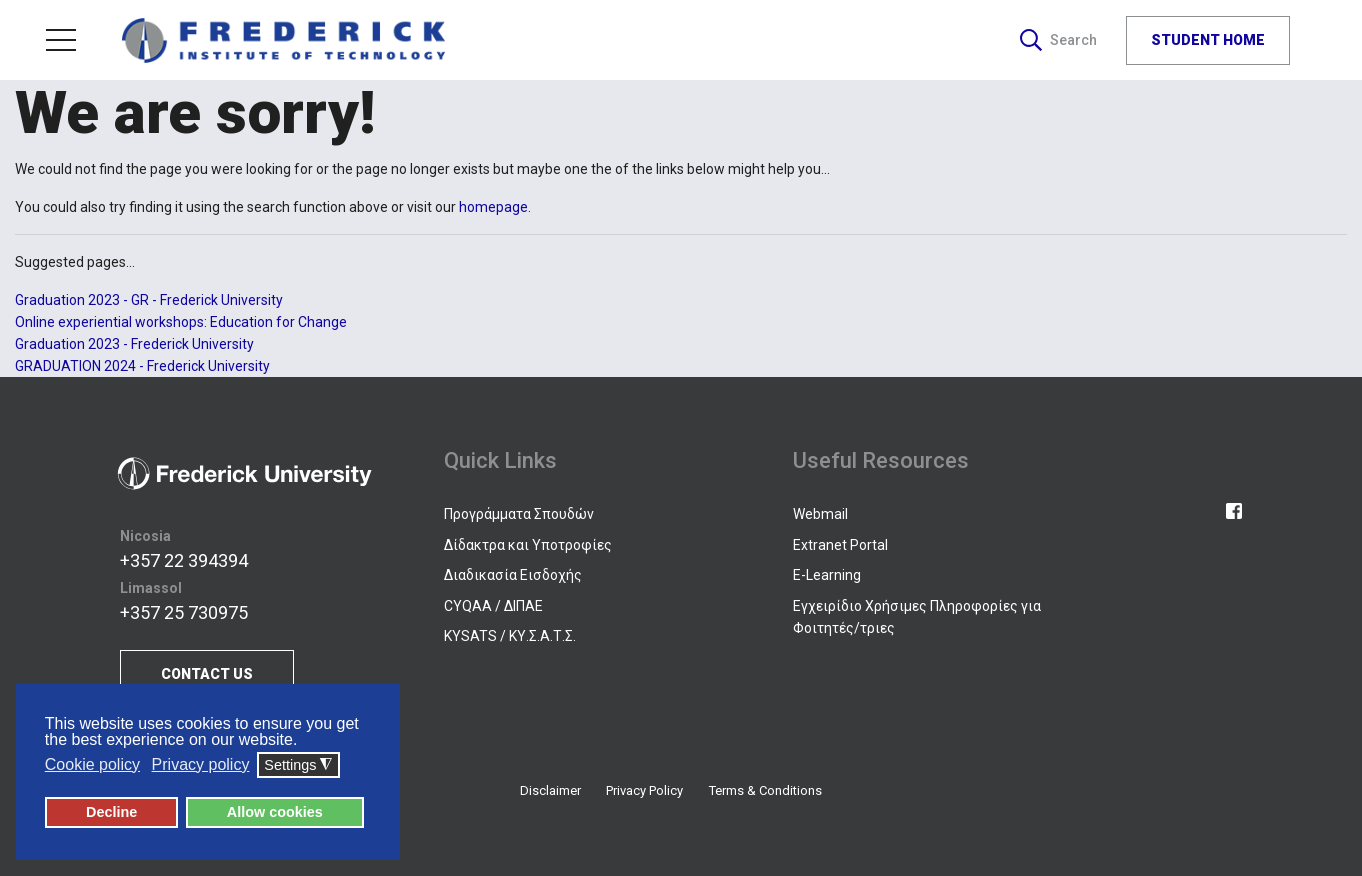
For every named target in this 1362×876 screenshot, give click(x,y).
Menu (61, 40)
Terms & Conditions (765, 790)
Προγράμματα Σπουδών (519, 514)
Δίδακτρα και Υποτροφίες (528, 545)
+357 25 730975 (184, 612)
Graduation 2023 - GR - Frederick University (149, 300)
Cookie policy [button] (92, 764)
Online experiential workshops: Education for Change (181, 322)
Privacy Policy (644, 790)
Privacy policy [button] (201, 764)
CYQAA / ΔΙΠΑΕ (493, 606)
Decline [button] (111, 812)
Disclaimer (550, 790)
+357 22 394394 (184, 560)
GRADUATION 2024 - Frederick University (142, 366)
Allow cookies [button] (275, 812)
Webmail (820, 514)
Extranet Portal (840, 545)
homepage (493, 207)
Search (1058, 40)
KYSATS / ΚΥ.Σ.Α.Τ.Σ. (510, 636)
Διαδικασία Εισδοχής (513, 575)
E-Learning (827, 575)
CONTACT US (207, 674)
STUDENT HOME (1208, 39)
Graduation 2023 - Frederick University (134, 344)
